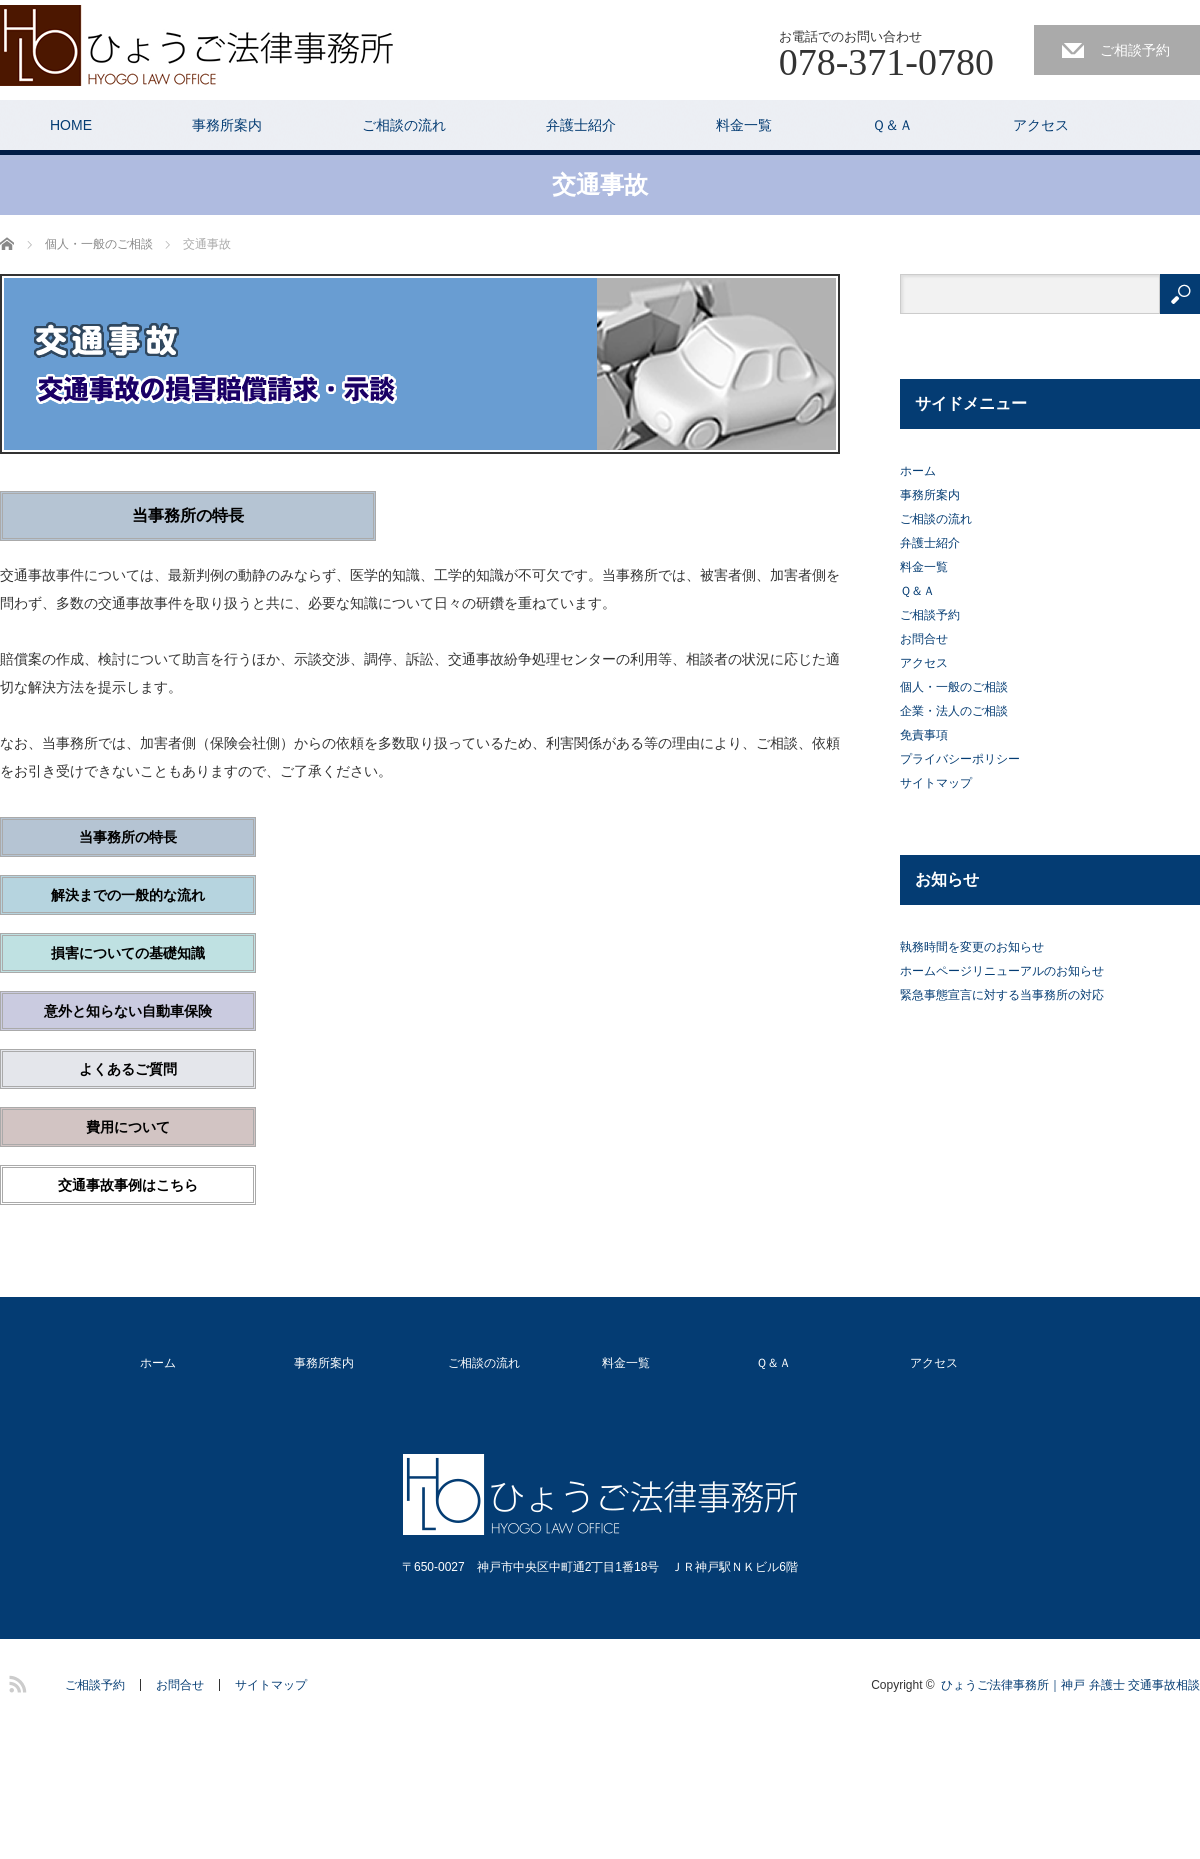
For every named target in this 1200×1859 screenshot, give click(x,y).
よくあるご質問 (128, 1069)
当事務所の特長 (128, 837)
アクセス (1041, 125)
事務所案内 (227, 125)
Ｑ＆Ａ (892, 125)
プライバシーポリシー (960, 759)
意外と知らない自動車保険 (128, 1011)
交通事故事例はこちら (128, 1185)
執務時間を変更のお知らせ (972, 947)
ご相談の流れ (404, 125)
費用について (128, 1127)
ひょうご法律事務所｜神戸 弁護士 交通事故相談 (1070, 1685)
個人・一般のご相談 (954, 687)
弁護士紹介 (581, 125)
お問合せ (924, 639)
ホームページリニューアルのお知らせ (1002, 971)
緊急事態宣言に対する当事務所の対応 (1002, 995)
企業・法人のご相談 (954, 711)
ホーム (918, 471)
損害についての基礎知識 (128, 953)
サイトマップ (936, 783)
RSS (15, 1681)
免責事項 (924, 735)
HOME (71, 125)
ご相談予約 (1135, 50)
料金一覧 (744, 125)
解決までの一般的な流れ (128, 895)
